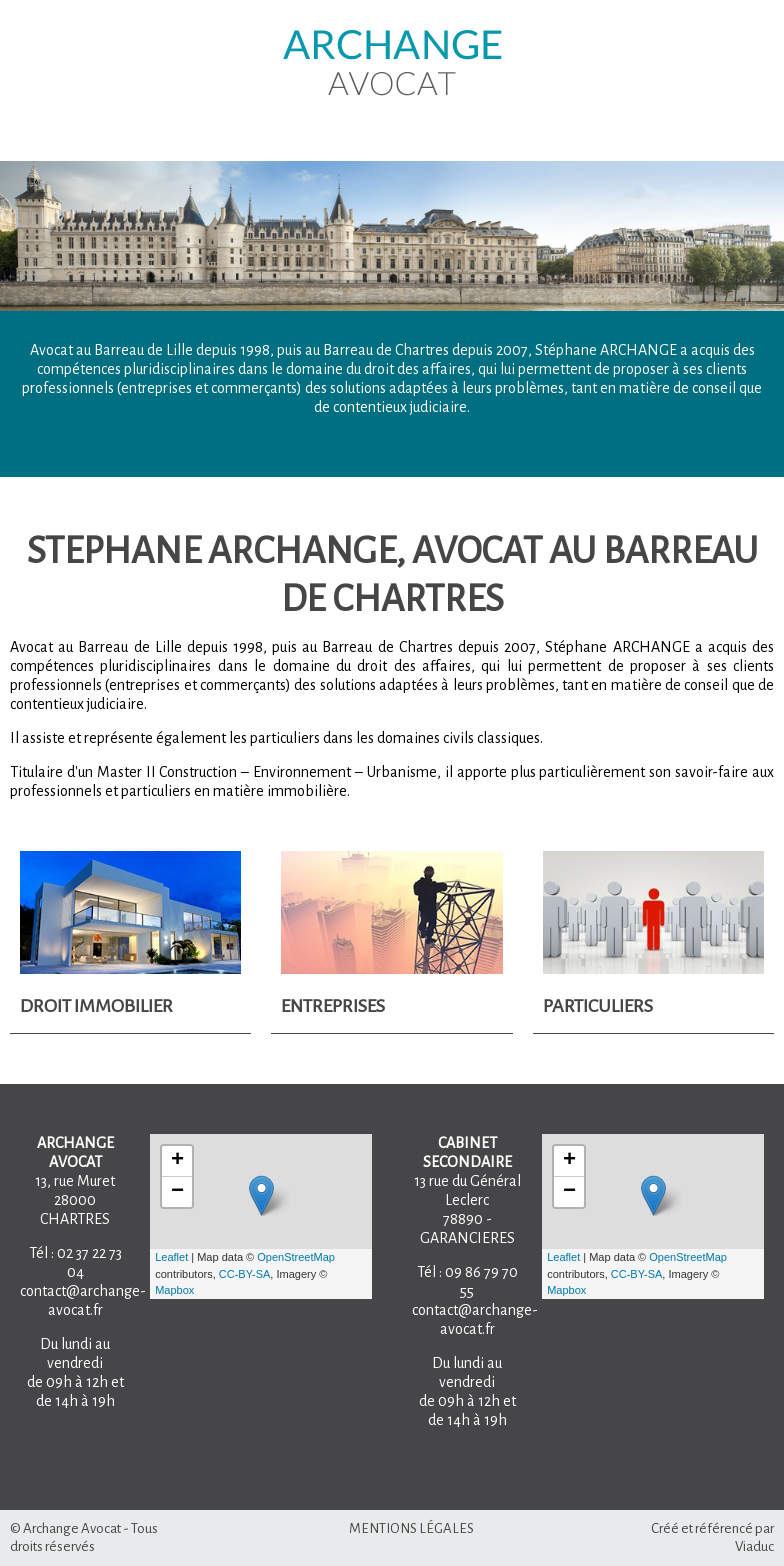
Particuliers (598, 1006)
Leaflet (171, 1257)
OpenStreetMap (296, 1257)
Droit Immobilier (96, 1006)
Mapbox (174, 1290)
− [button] (177, 1192)
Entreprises (333, 1006)
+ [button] (177, 1161)
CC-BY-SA (245, 1274)
